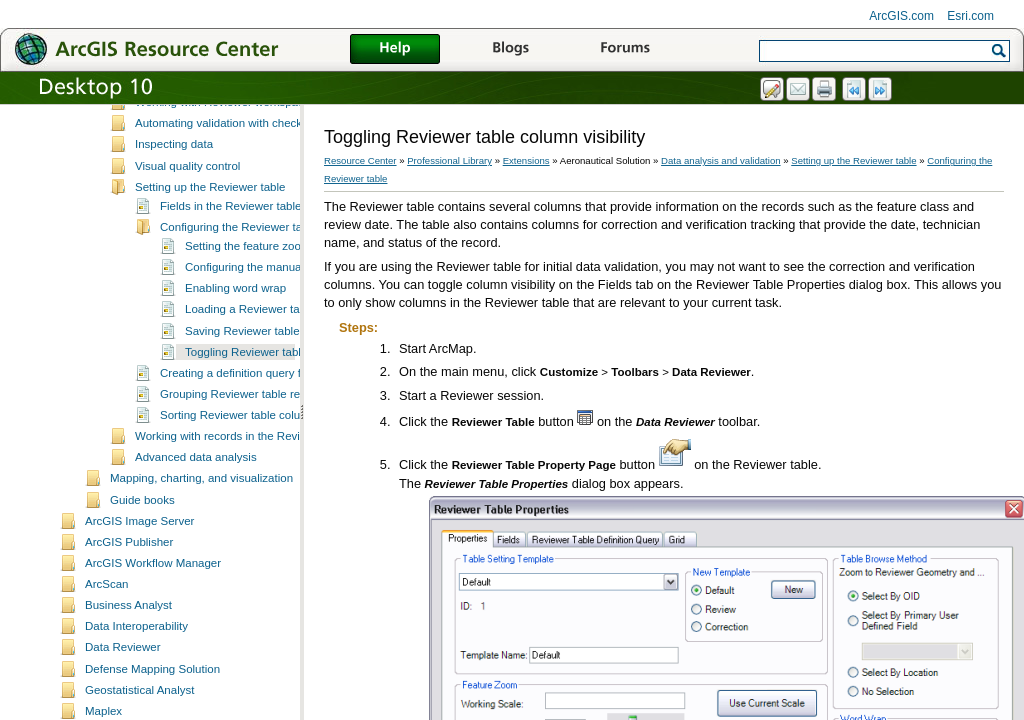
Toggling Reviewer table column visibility (287, 397)
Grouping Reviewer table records (244, 439)
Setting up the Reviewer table (210, 232)
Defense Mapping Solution (152, 714)
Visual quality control (187, 211)
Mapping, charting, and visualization (201, 523)
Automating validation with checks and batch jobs (260, 168)
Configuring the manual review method (283, 312)
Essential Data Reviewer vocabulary (227, 126)
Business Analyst (128, 650)
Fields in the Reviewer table (230, 251)
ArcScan (107, 629)
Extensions (526, 160)
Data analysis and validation (720, 160)
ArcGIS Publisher (129, 587)
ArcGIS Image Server (139, 566)
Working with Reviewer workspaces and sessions (260, 147)
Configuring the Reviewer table (238, 272)
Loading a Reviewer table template (273, 354)
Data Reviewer (123, 692)
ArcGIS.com (901, 16)
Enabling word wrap (235, 333)
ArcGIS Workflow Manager (153, 608)
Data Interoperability (136, 671)
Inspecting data (174, 189)
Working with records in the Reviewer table (244, 481)
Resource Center (360, 160)
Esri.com (970, 16)
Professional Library (449, 160)
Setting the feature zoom (247, 291)
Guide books (142, 545)
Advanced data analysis (196, 502)
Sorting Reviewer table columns (241, 460)
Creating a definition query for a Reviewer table (280, 418)
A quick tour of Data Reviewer (211, 105)
